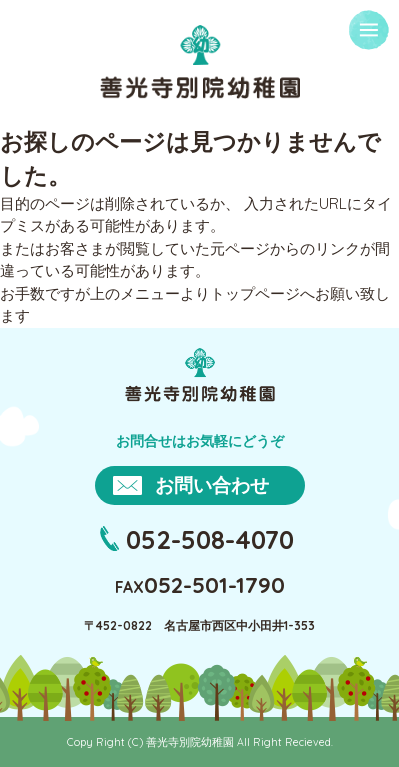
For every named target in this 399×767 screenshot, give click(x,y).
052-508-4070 (210, 539)
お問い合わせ (212, 485)
